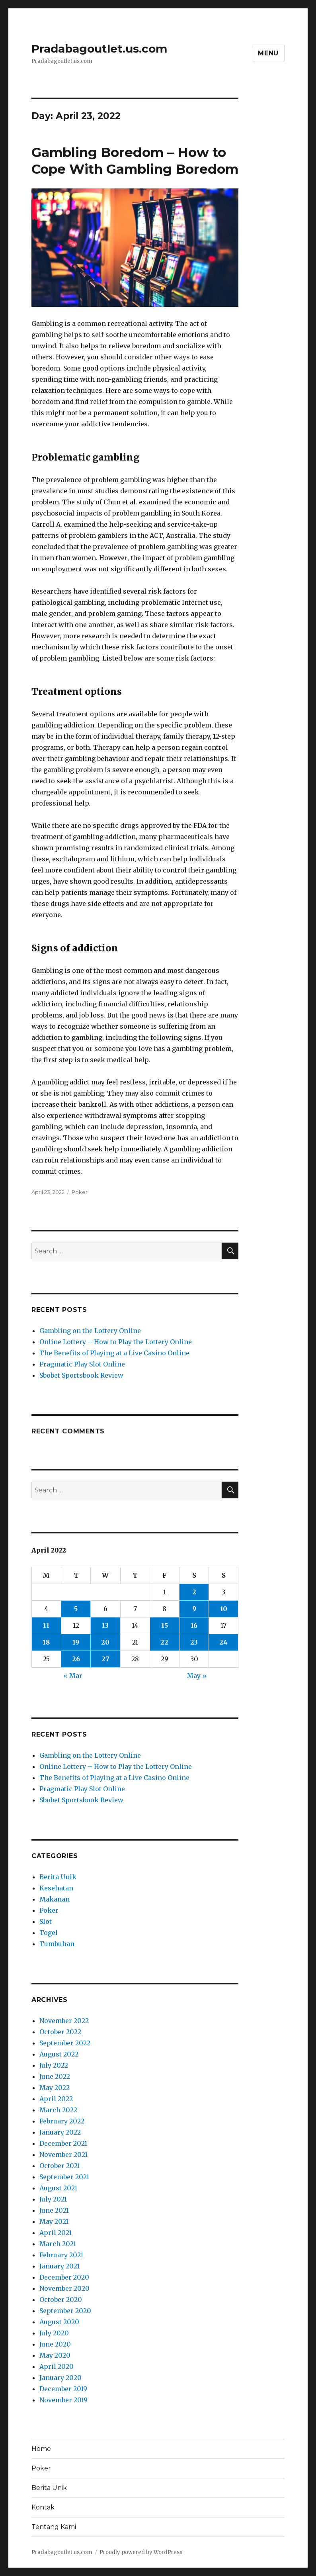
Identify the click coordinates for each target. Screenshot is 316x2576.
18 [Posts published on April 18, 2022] (46, 1642)
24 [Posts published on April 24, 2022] (223, 1642)
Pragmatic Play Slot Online (82, 1364)
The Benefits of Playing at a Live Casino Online (114, 1353)
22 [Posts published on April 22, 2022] (164, 1642)
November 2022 (64, 2021)
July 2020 (54, 2333)
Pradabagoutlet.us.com (99, 48)
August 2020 (59, 2322)
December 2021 (63, 2143)
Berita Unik (57, 1877)
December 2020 (64, 2277)
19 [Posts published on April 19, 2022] (75, 1642)
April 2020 (56, 2366)
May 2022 (54, 2088)
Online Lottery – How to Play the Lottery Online (115, 1342)
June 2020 (55, 2344)
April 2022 (56, 2099)
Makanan (54, 1899)
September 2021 (64, 2177)
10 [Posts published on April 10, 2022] (223, 1609)
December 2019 (63, 2389)
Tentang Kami (53, 2527)
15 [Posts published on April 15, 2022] (164, 1625)
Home (41, 2448)
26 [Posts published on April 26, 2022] (76, 1659)
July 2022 (53, 2065)
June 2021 (54, 2210)
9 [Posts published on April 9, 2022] (194, 1609)
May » (197, 1676)
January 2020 (60, 2378)
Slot (45, 1921)
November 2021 (63, 2154)
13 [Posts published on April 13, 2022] (105, 1625)
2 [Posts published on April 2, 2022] (194, 1592)
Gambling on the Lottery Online (90, 1331)
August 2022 (58, 2054)
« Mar (72, 1676)
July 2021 (53, 2199)
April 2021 (55, 2233)
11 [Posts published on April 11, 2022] (46, 1625)
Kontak (43, 2507)
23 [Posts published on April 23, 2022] (194, 1642)
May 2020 (54, 2355)
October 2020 (60, 2300)
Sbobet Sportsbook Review (81, 1375)
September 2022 (64, 2043)
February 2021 (61, 2255)
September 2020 (65, 2311)
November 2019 (63, 2400)
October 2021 (59, 2166)
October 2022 (60, 2032)
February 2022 (61, 2121)
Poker (80, 1192)
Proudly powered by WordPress (140, 2552)
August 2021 (58, 2188)
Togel (48, 1933)
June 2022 (54, 2076)
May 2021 (53, 2221)
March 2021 (57, 2244)
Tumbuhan (56, 1944)
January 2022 (60, 2132)
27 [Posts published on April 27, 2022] (105, 1659)
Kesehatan (56, 1888)
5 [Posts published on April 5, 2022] (76, 1609)
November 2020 (64, 2288)
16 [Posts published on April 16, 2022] (194, 1625)
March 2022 (58, 2110)
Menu (268, 53)
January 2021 (59, 2266)
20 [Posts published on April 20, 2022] (105, 1642)
